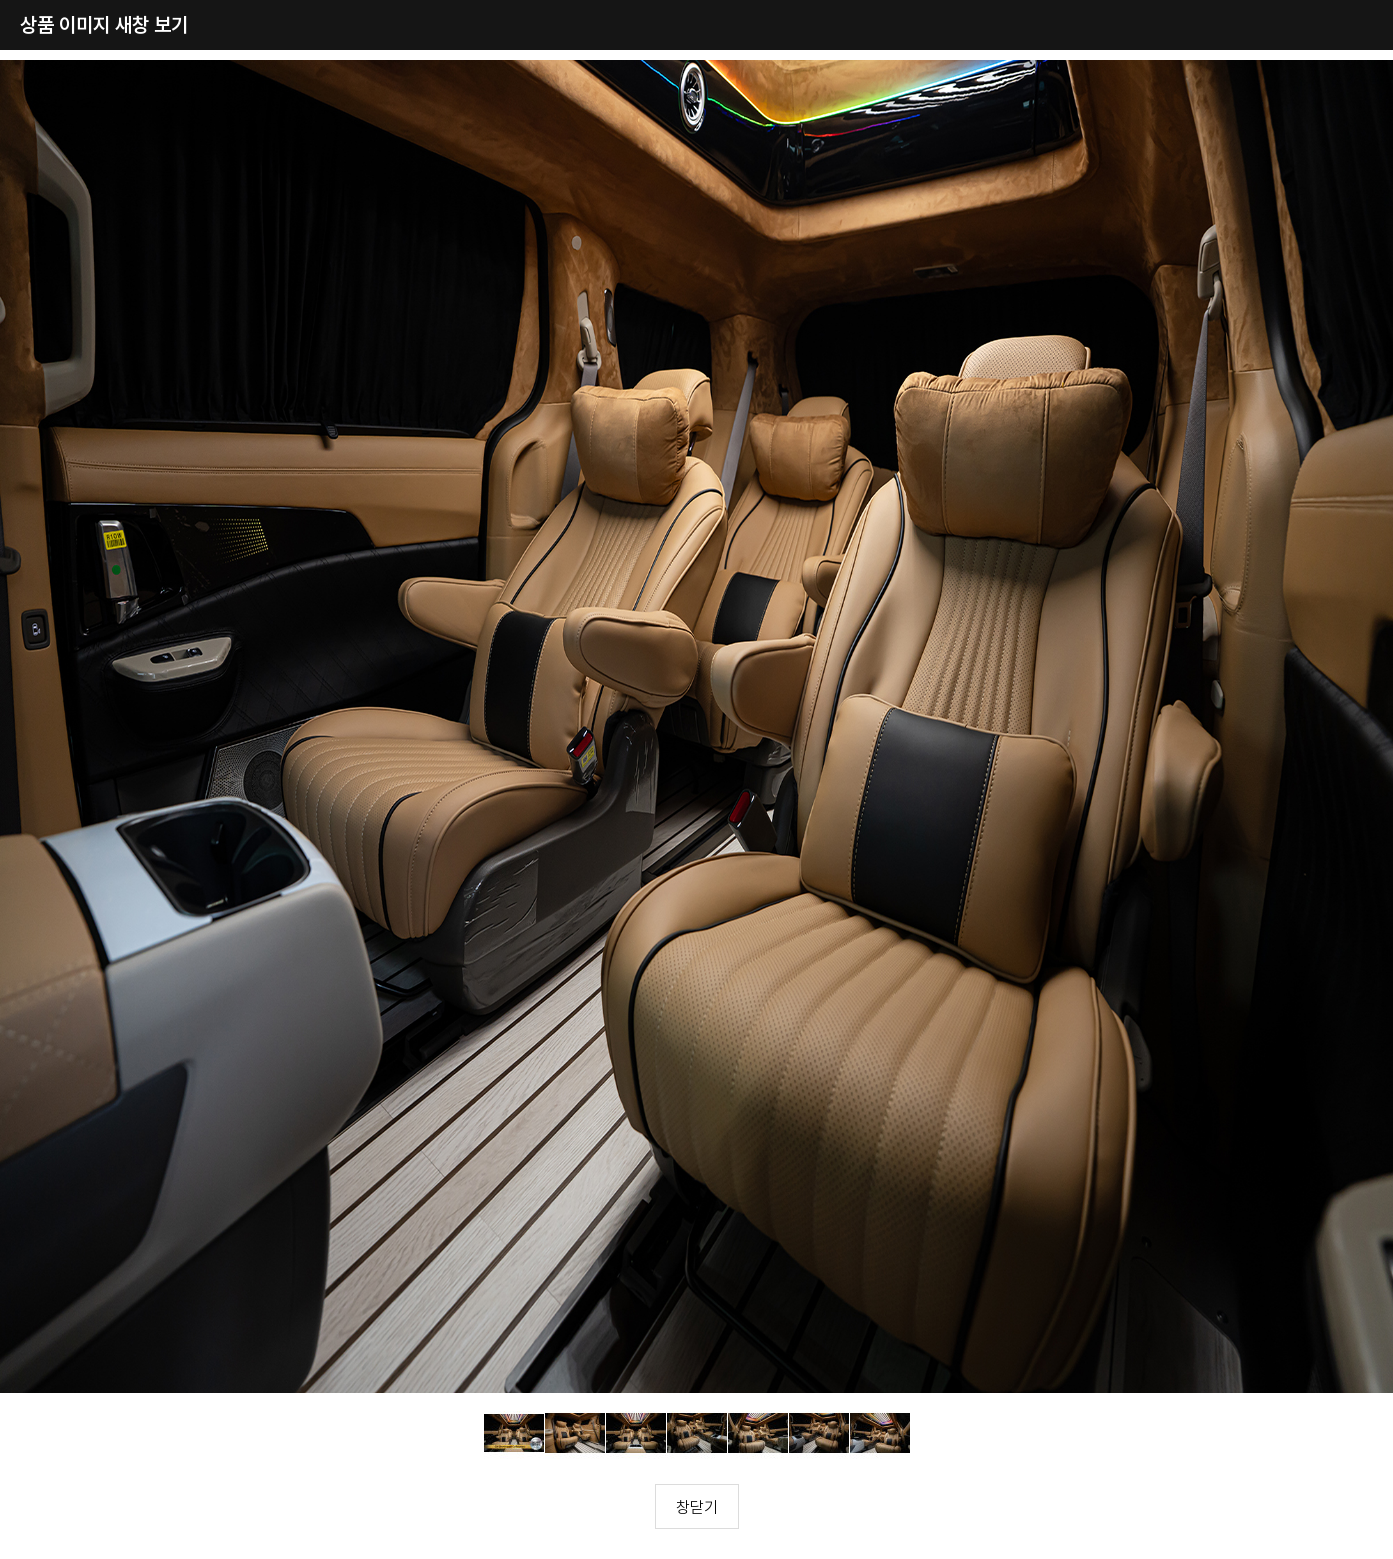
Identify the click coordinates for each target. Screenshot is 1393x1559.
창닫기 (697, 1507)
